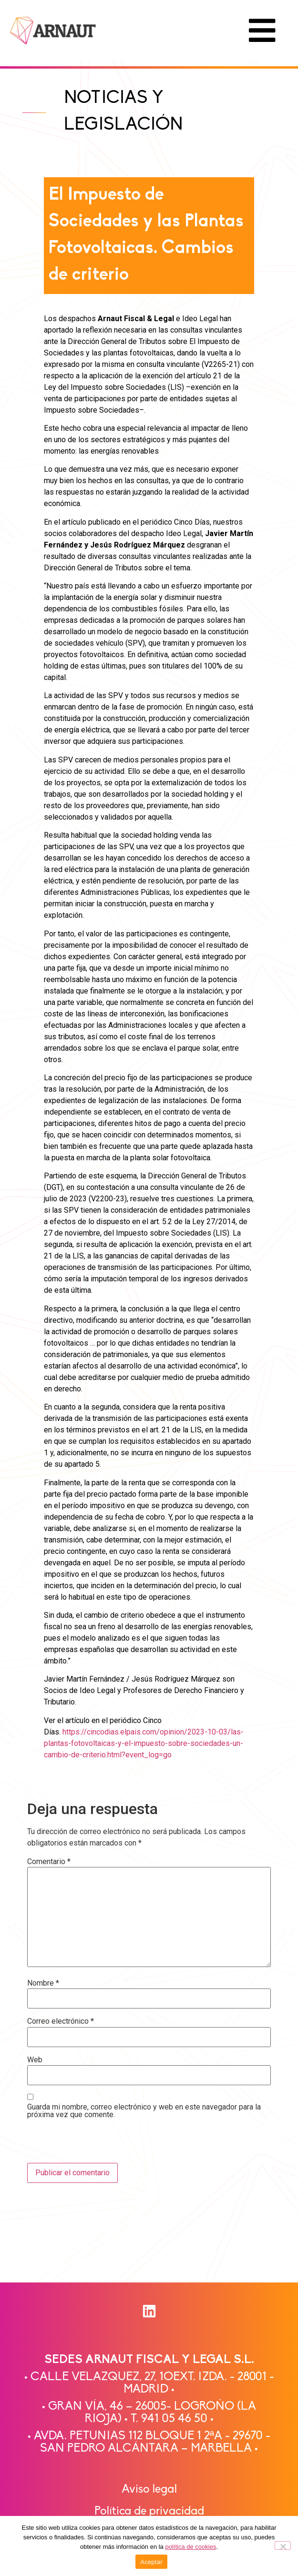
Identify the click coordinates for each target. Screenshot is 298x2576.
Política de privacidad (149, 2511)
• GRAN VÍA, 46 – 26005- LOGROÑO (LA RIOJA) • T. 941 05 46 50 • (149, 2413)
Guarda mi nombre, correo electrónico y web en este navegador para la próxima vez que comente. (144, 2111)
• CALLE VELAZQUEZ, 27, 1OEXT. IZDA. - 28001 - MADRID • (149, 2383)
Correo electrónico (60, 2021)
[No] (283, 2545)
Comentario (49, 1862)
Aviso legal (149, 2489)
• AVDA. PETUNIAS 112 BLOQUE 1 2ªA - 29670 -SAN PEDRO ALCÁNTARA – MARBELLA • (149, 2442)
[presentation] (92, 2142)
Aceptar (151, 2562)
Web (34, 2060)
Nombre (43, 1983)
